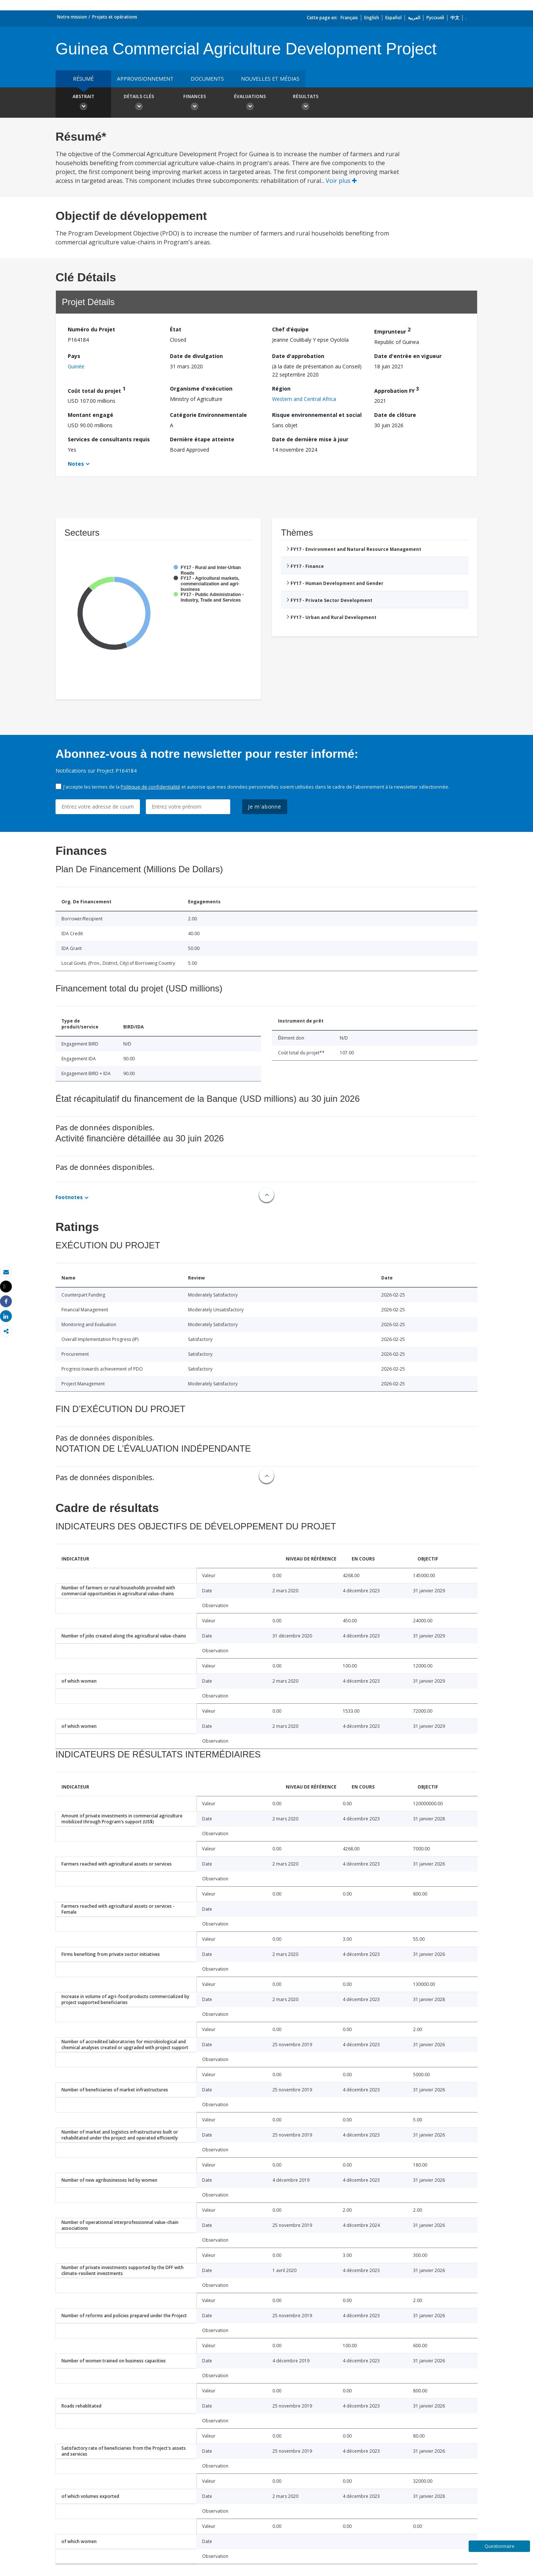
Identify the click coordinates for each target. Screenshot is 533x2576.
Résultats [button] (305, 103)
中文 (454, 17)
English (371, 17)
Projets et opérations (114, 17)
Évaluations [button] (250, 103)
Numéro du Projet (91, 329)
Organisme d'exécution (201, 388)
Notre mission (72, 17)
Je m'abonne (264, 806)
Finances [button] (194, 103)
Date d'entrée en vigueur (408, 355)
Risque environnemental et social (317, 414)
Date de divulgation (196, 355)
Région (281, 388)
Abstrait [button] (83, 103)
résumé (83, 78)
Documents (207, 78)
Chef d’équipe (290, 329)
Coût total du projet (96, 389)
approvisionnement (145, 78)
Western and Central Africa (304, 398)
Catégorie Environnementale (208, 414)
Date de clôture (395, 414)
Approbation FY (396, 389)
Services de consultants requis (109, 439)
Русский (435, 17)
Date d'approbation (298, 355)
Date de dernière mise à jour (310, 439)
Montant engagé (90, 414)
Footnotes (69, 1197)
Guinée (76, 366)
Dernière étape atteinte (202, 439)
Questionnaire (499, 2546)
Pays (74, 355)
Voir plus (341, 181)
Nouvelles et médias (270, 78)
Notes (76, 463)
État (175, 329)
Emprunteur (392, 330)
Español (393, 17)
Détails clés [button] (139, 103)
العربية (414, 17)
